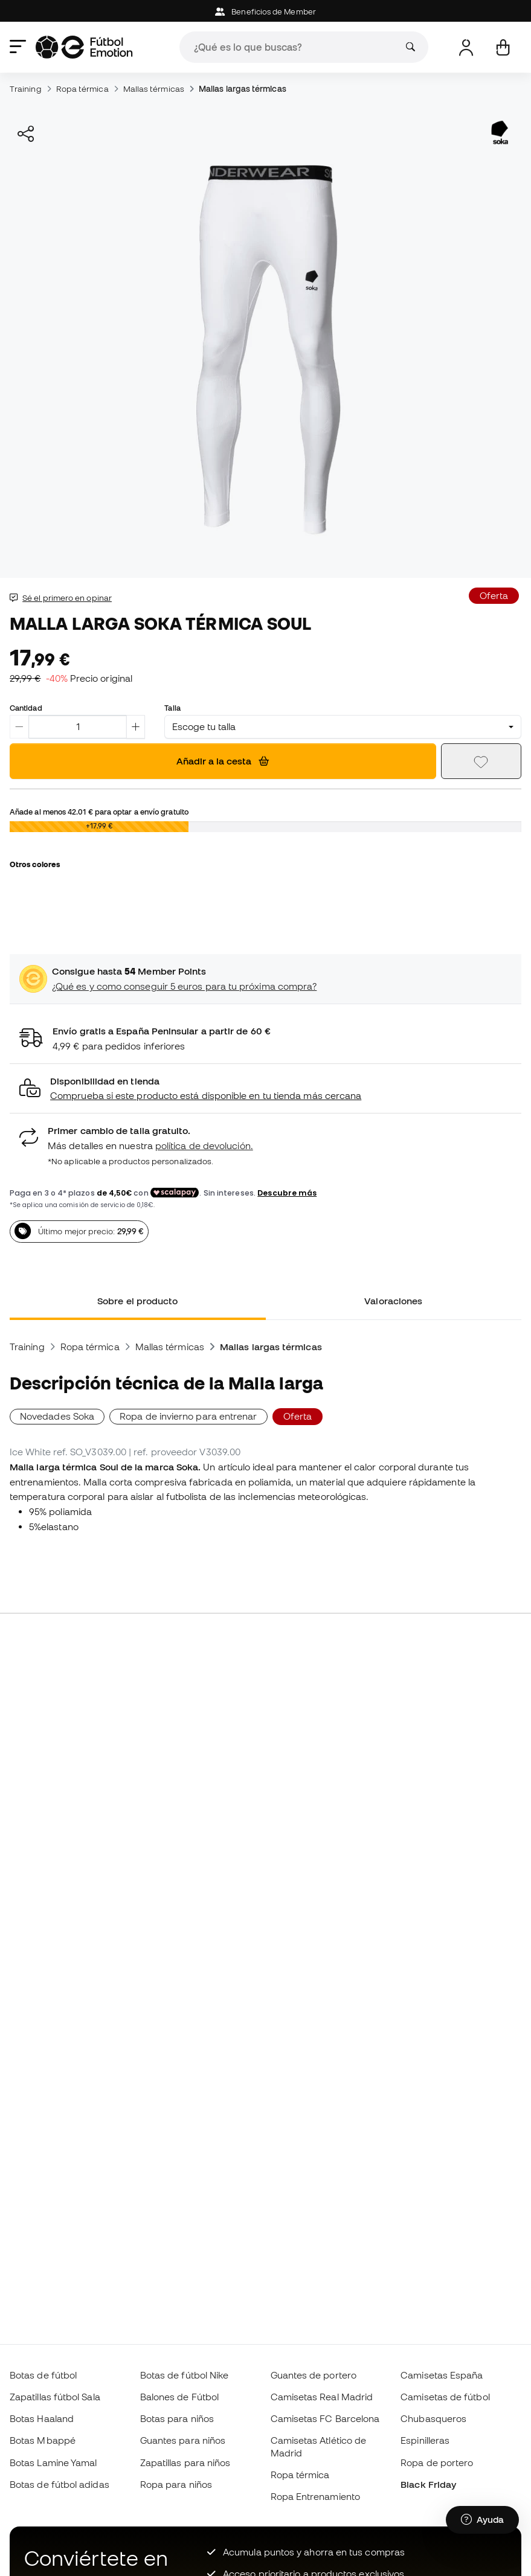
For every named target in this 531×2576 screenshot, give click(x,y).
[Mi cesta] (502, 47)
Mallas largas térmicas (242, 89)
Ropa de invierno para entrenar (188, 1416)
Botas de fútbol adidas (59, 2484)
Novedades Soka (57, 1416)
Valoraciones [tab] (393, 1300)
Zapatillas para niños (185, 2462)
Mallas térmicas (153, 89)
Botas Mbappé (43, 2440)
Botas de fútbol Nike (184, 2374)
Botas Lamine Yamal (53, 2462)
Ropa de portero (437, 2462)
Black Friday (428, 2484)
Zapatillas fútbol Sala (55, 2396)
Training (26, 89)
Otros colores (35, 864)
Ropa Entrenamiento (315, 2496)
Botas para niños (177, 2418)
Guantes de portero (313, 2374)
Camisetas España (442, 2374)
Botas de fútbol (43, 2374)
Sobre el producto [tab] (137, 1300)
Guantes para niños (182, 2440)
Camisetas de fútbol (445, 2396)
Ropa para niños (176, 2484)
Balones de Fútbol (179, 2396)
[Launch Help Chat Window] (482, 2520)
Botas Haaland (42, 2418)
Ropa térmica (82, 89)
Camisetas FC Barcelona (325, 2418)
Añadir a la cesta (222, 760)
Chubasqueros (433, 2418)
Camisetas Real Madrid (322, 2396)
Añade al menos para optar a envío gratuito (99, 811)
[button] (265, 1089)
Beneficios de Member (265, 11)
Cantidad (26, 707)
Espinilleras (425, 2440)
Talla (172, 707)
